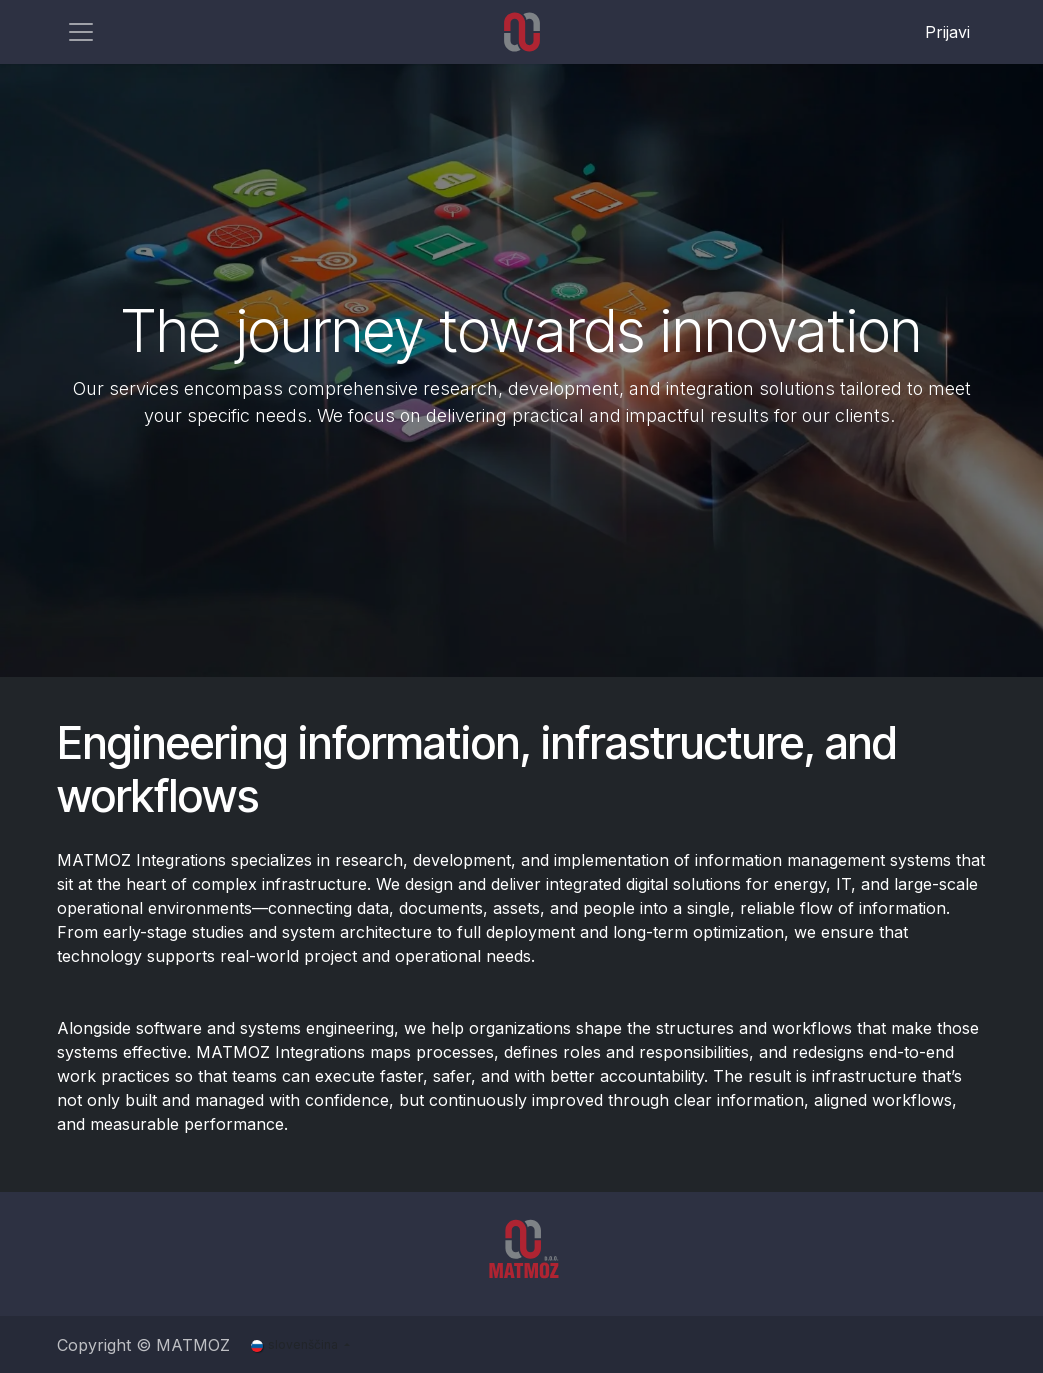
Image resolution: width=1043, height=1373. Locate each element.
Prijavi (947, 32)
